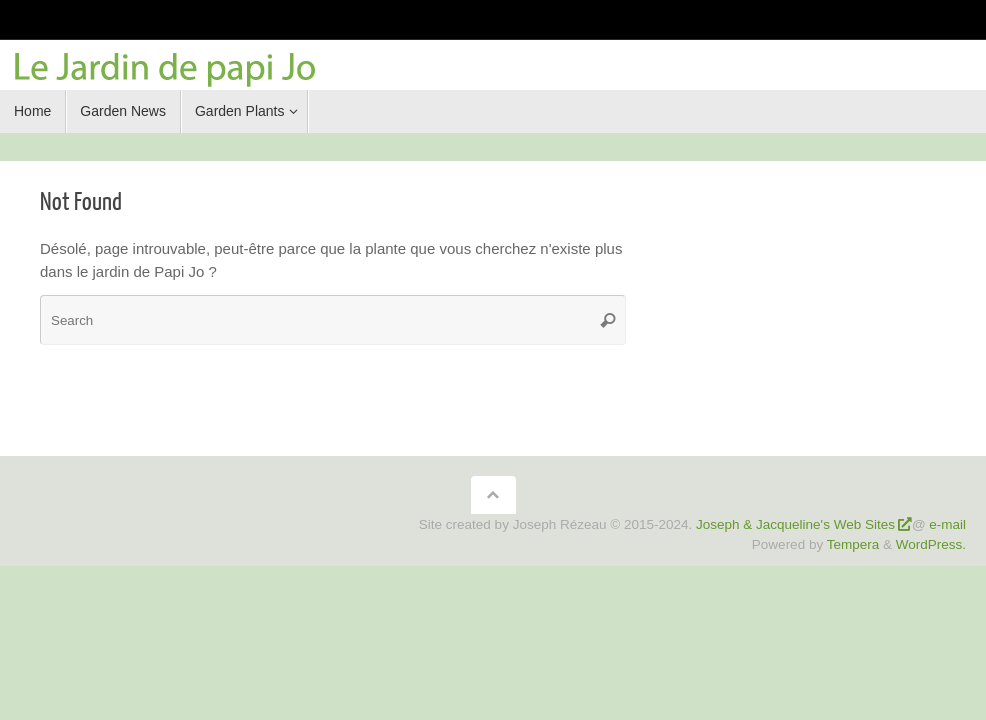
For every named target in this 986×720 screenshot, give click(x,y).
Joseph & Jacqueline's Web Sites (795, 524)
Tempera (853, 544)
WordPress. (931, 544)
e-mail (947, 524)
